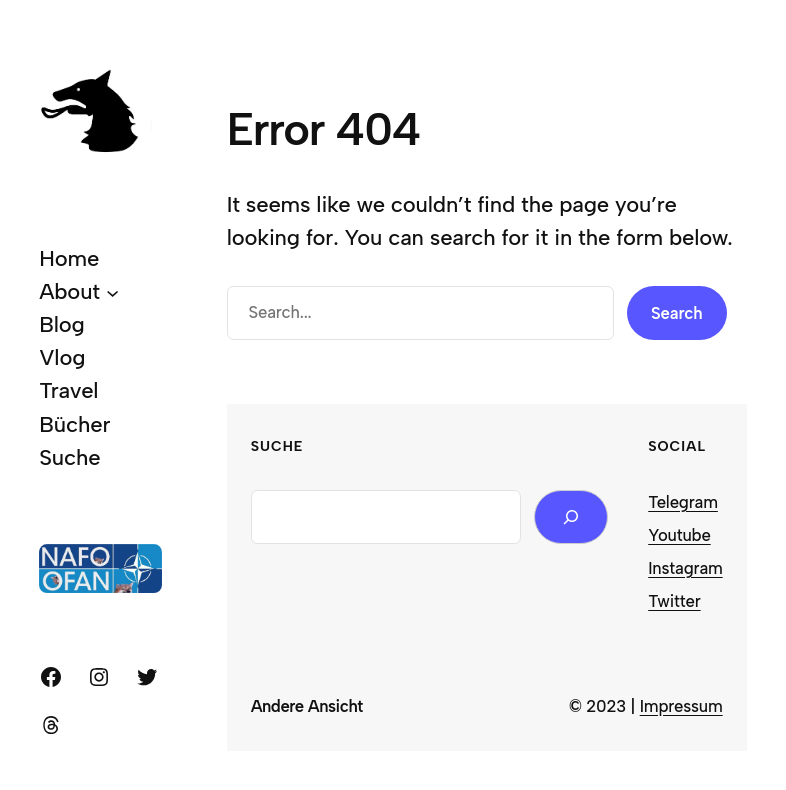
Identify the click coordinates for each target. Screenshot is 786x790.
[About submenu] (112, 292)
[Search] (571, 517)
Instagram (685, 568)
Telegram (683, 502)
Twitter (674, 601)
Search (676, 313)
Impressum (681, 706)
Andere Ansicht (307, 706)
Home (69, 258)
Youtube (679, 535)
